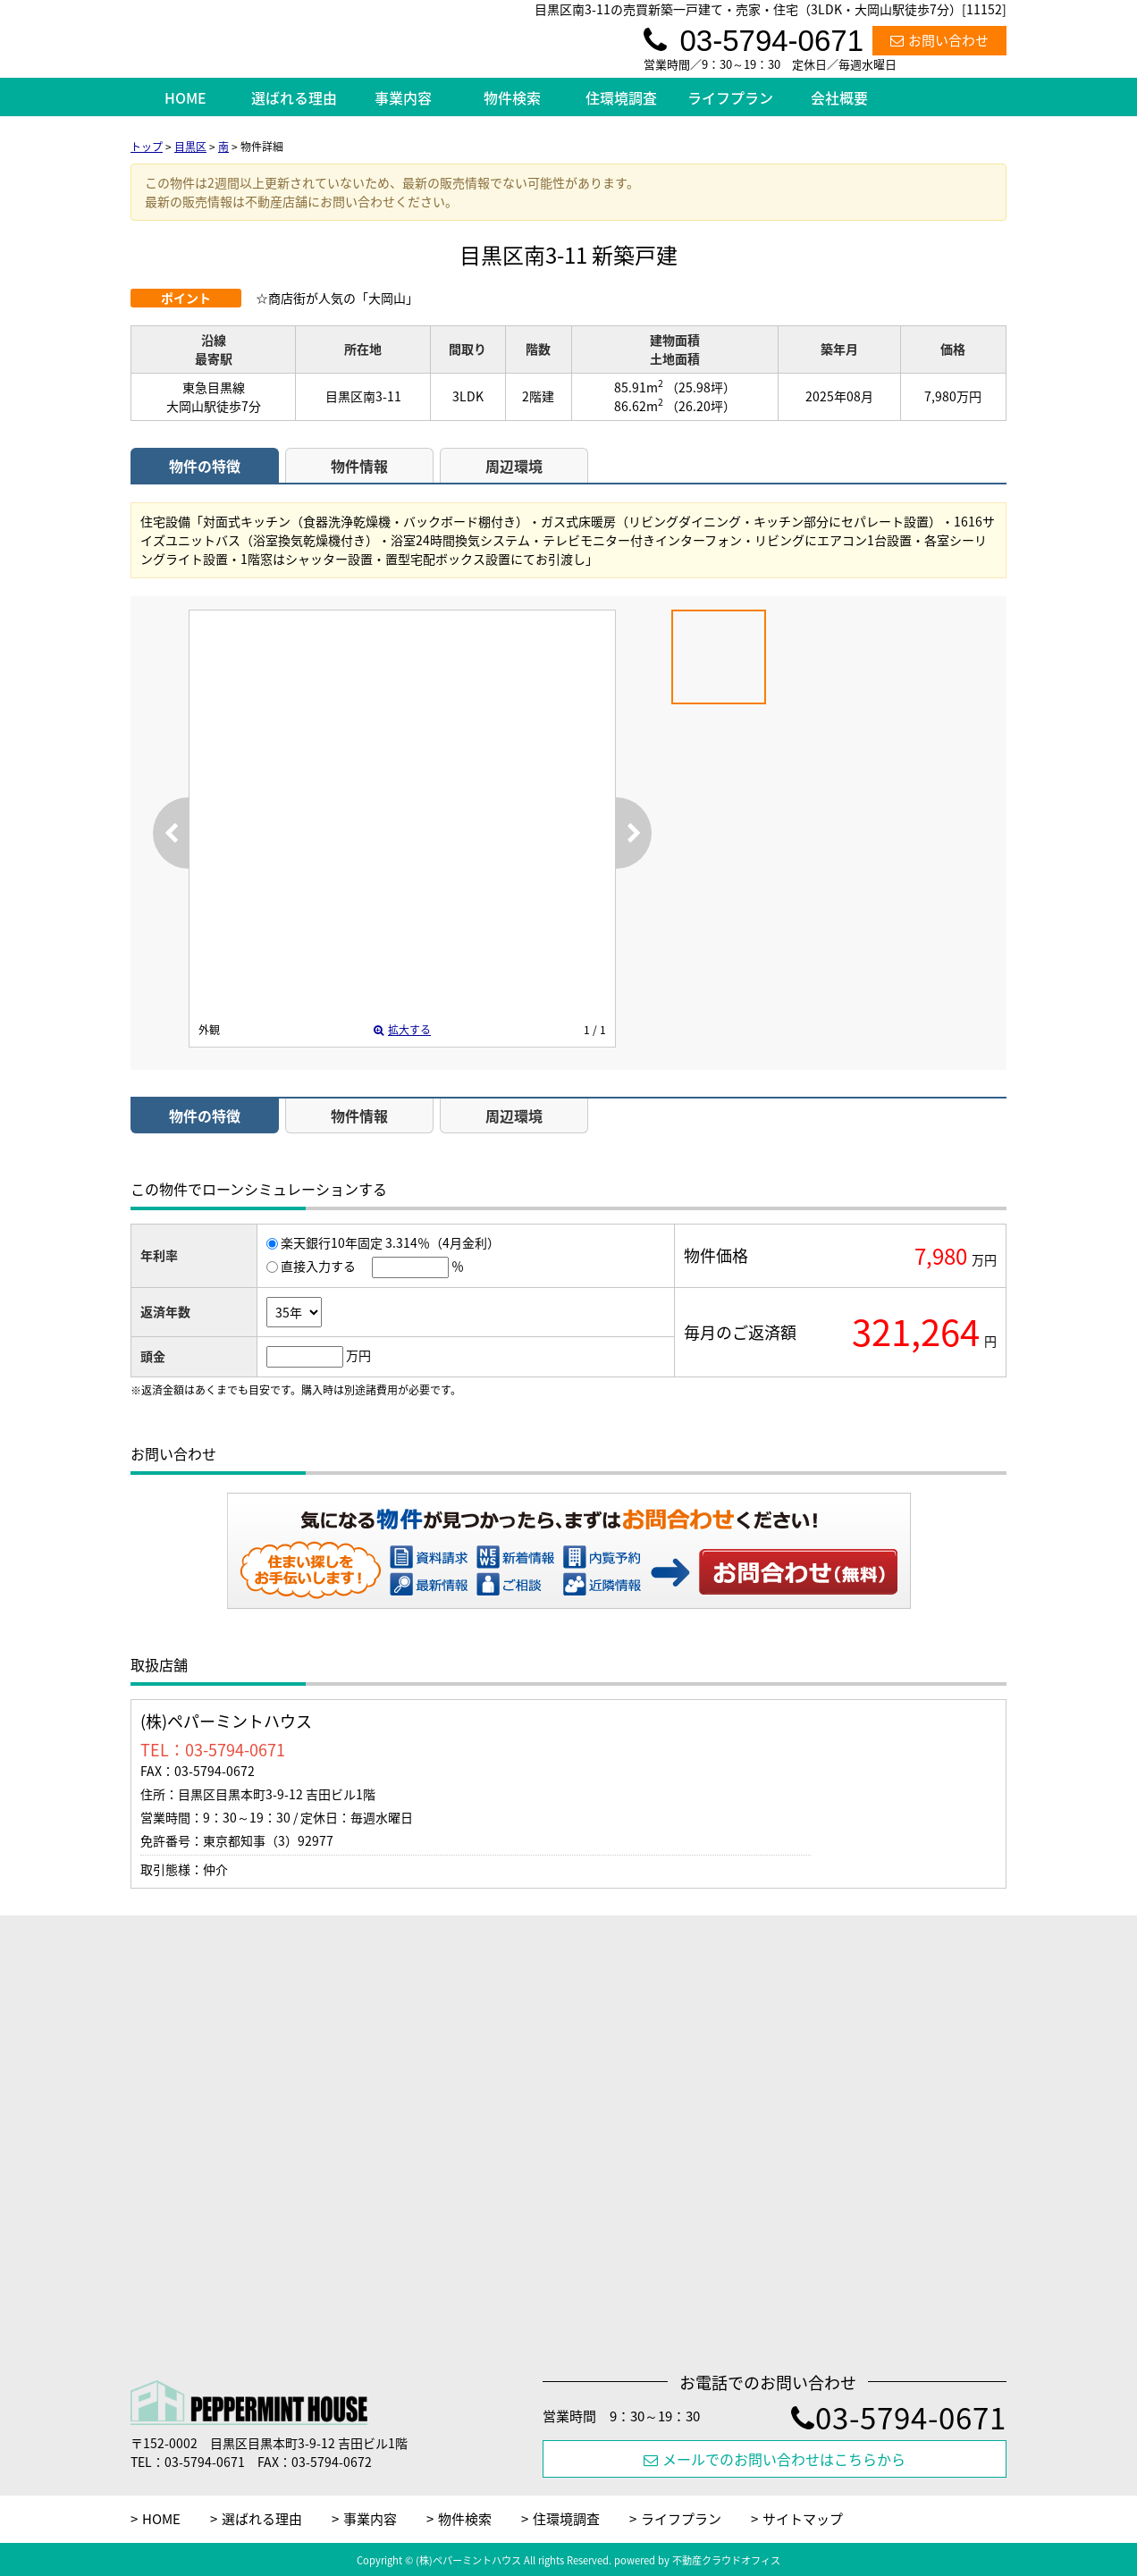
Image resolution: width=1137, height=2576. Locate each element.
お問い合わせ (939, 40)
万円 (358, 1355)
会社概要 (839, 97)
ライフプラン (730, 97)
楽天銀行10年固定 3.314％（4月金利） (390, 1242)
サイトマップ (802, 2519)
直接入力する (318, 1266)
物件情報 (359, 465)
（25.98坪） (701, 387)
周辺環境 (514, 465)
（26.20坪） (701, 406)
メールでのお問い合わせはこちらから (774, 2459)
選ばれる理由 (294, 97)
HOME (185, 97)
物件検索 (512, 97)
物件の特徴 (204, 465)
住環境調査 (621, 97)
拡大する (402, 1030)
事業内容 (403, 97)
